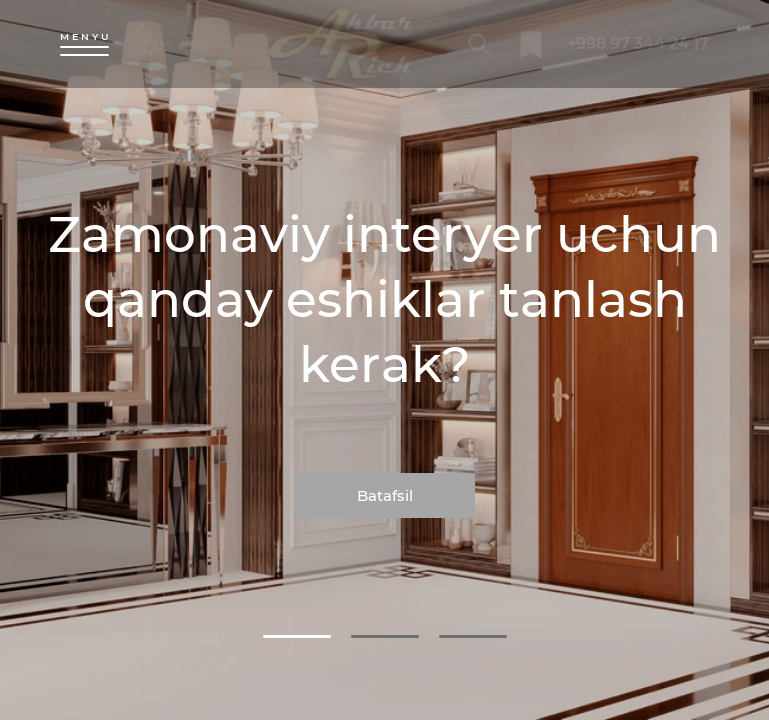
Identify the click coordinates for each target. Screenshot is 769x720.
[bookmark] (531, 44)
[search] (479, 44)
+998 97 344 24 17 (638, 43)
